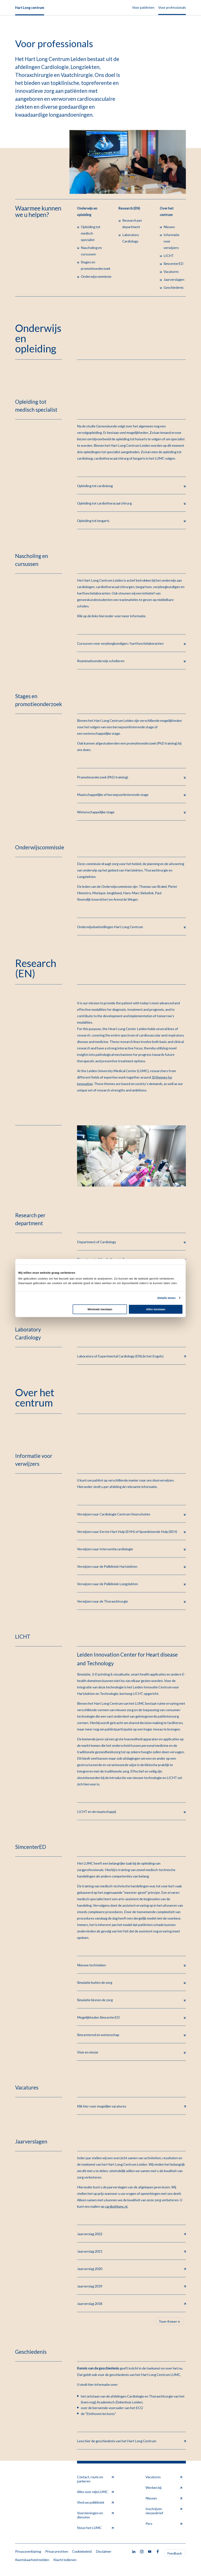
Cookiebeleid (82, 2551)
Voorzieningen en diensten (95, 2515)
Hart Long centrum (29, 7)
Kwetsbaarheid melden (32, 2560)
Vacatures (164, 2477)
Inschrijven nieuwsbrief (164, 2511)
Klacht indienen (64, 2560)
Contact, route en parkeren (95, 2479)
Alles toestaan (155, 1309)
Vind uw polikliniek (95, 2502)
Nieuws (164, 2498)
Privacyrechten (56, 2551)
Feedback (174, 2553)
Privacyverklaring (28, 2551)
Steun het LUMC (95, 2528)
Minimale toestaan (100, 1309)
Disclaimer (103, 2551)
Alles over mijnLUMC (95, 2492)
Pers (164, 2523)
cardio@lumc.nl (116, 2206)
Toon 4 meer (169, 2321)
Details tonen (166, 1297)
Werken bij (164, 2487)
